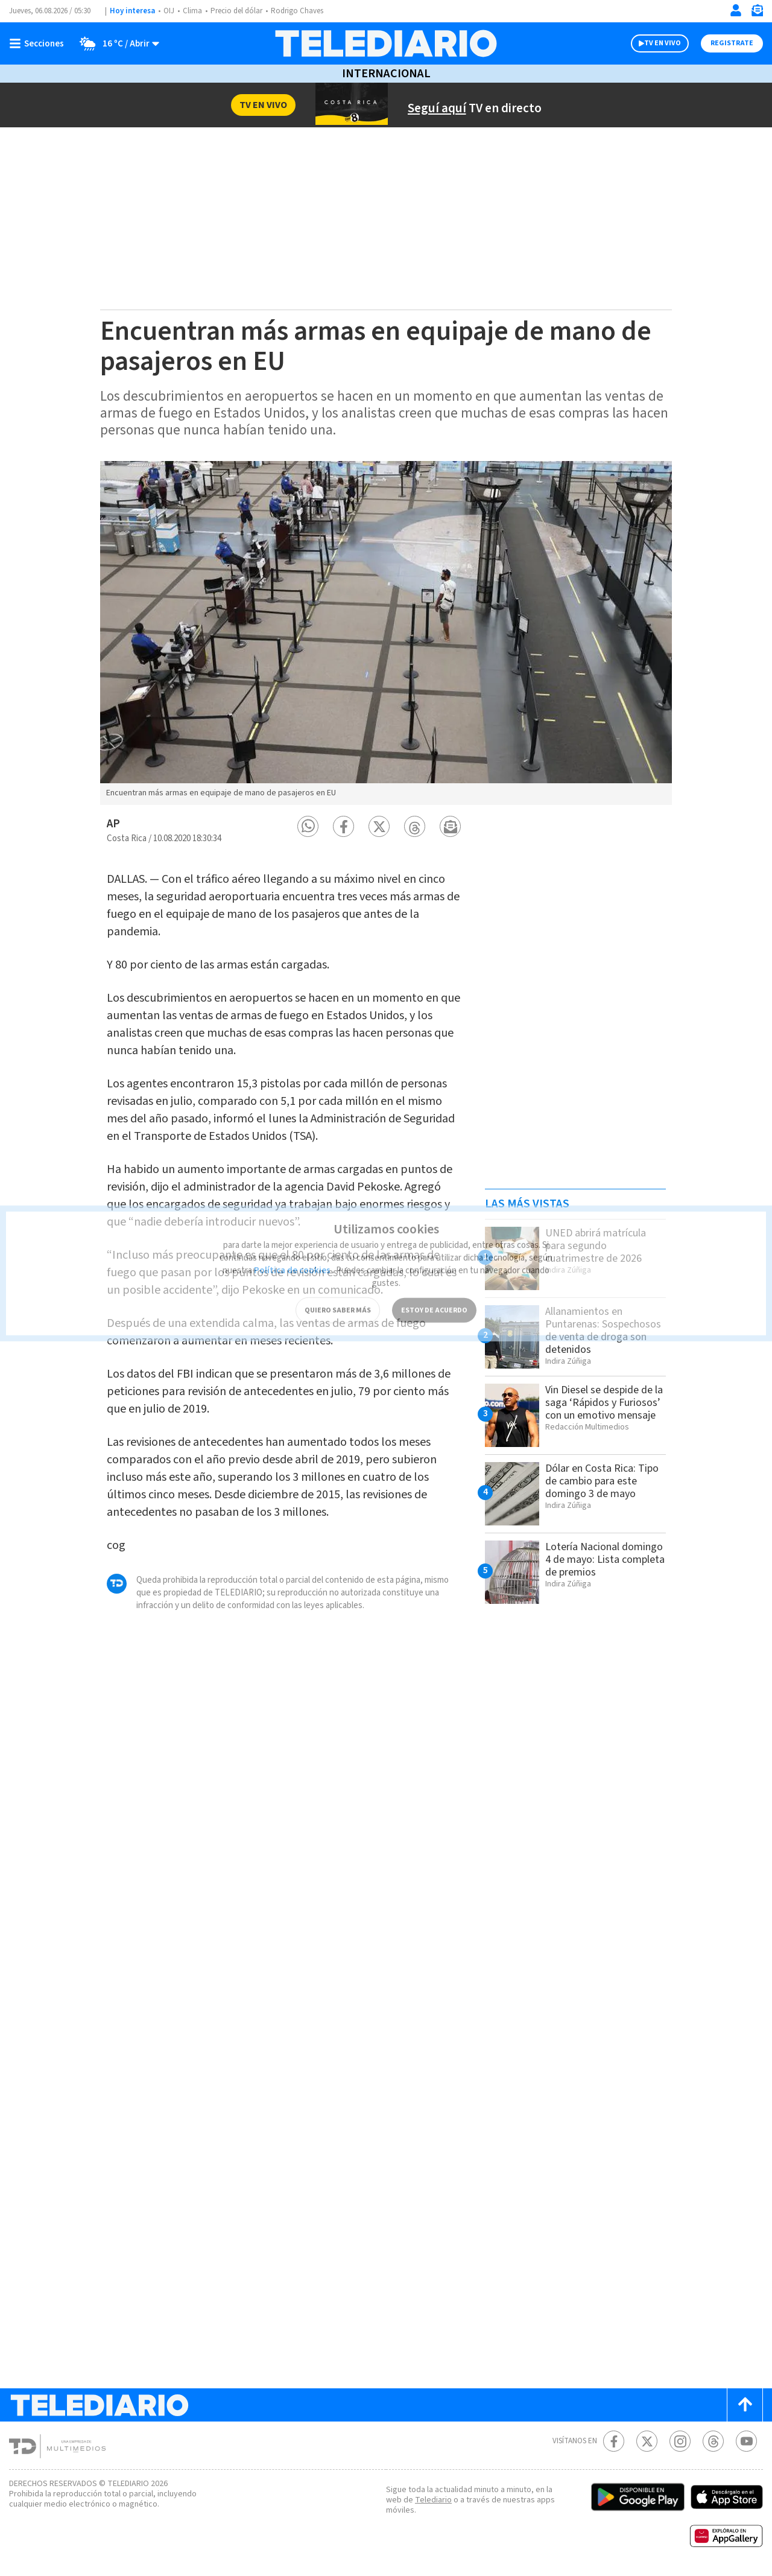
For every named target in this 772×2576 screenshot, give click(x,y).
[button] (308, 826)
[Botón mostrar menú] (39, 43)
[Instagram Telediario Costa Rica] (680, 2441)
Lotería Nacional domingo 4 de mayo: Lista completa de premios (594, 1566)
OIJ (169, 11)
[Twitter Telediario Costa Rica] (646, 2441)
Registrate (731, 43)
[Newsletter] (757, 13)
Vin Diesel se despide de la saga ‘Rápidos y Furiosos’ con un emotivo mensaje (605, 1409)
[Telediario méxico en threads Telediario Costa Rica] (713, 2441)
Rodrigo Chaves (304, 11)
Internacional (386, 73)
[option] (386, 633)
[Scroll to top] (745, 2405)
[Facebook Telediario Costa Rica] (613, 2441)
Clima (193, 11)
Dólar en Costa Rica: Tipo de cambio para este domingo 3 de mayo (604, 1480)
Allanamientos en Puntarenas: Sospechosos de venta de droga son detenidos (602, 1330)
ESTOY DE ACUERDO (434, 1290)
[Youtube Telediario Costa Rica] (746, 2441)
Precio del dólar (239, 11)
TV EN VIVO (662, 43)
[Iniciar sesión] (736, 10)
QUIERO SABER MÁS (338, 1290)
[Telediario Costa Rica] (385, 43)
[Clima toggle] (116, 43)
